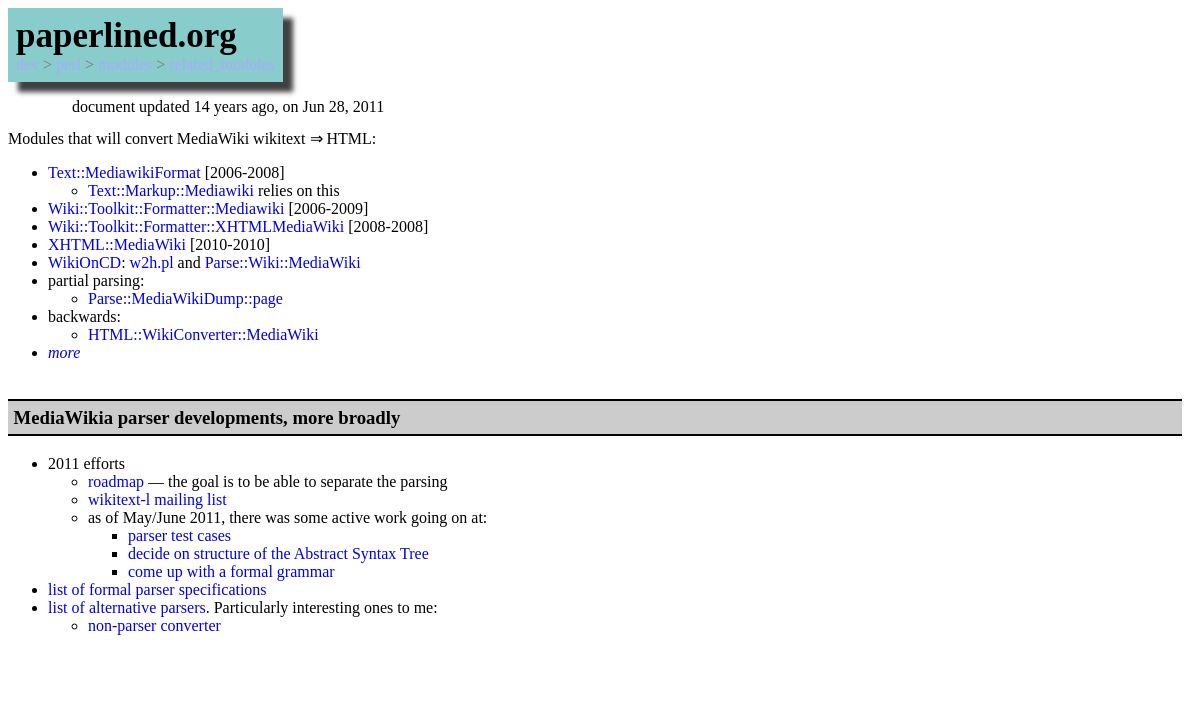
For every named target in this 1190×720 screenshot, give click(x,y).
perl (68, 64)
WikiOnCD (84, 262)
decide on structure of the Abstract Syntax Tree (278, 553)
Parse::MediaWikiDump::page (185, 298)
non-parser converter (154, 625)
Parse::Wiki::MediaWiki (283, 262)
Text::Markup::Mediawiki (171, 190)
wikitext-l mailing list (157, 499)
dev (27, 64)
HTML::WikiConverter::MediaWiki (203, 334)
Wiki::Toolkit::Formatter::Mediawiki (166, 208)
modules (125, 64)
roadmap (116, 481)
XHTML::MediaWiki (117, 244)
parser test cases (179, 535)
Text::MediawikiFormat (124, 172)
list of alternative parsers (127, 607)
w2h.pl (152, 262)
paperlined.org (126, 35)
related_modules (222, 64)
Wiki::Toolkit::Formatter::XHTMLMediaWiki (196, 226)
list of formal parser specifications (157, 589)
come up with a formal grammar (231, 571)
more (64, 352)
